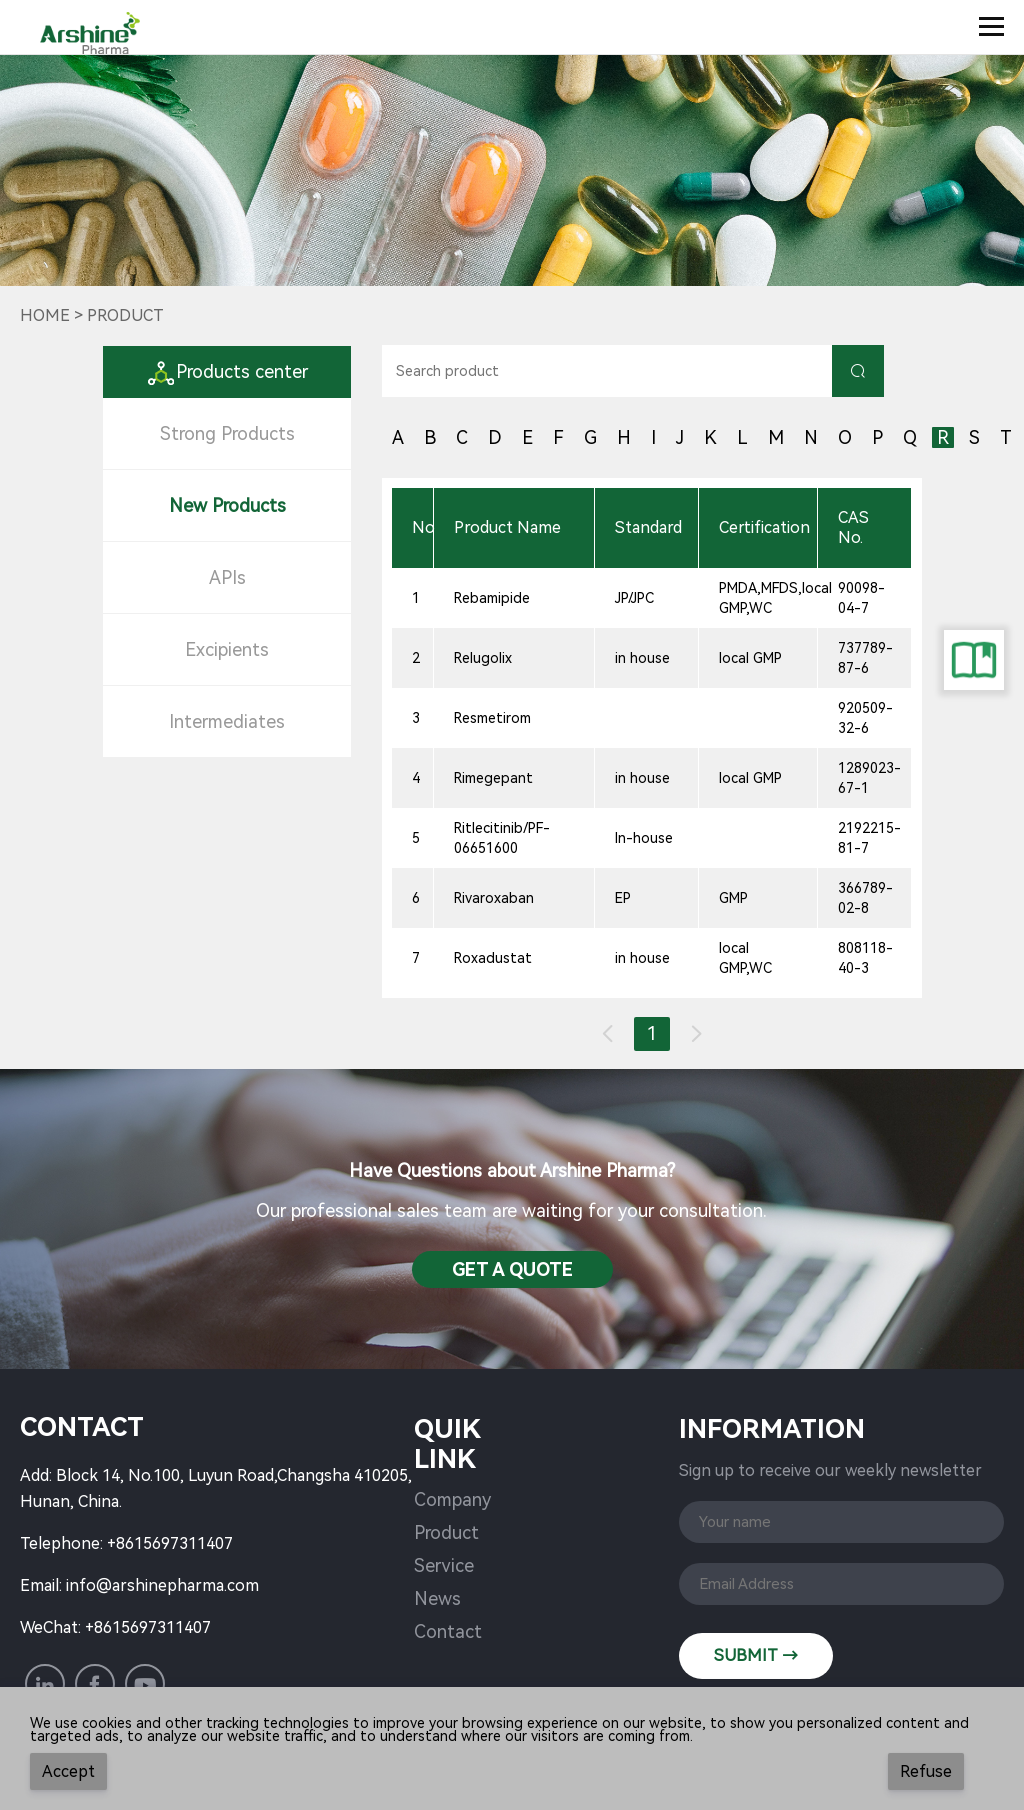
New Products (227, 505)
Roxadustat (493, 958)
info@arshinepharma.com (162, 1585)
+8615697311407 (170, 1543)
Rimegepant (493, 778)
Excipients (227, 649)
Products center (227, 371)
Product (446, 1532)
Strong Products (227, 433)
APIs (227, 577)
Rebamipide (492, 598)
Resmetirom (492, 718)
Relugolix (483, 658)
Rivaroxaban (494, 898)
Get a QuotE (512, 1269)
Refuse (926, 1771)
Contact (448, 1631)
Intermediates (227, 721)
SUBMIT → (756, 1655)
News (437, 1598)
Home (45, 315)
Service (444, 1565)
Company (452, 1499)
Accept (68, 1771)
